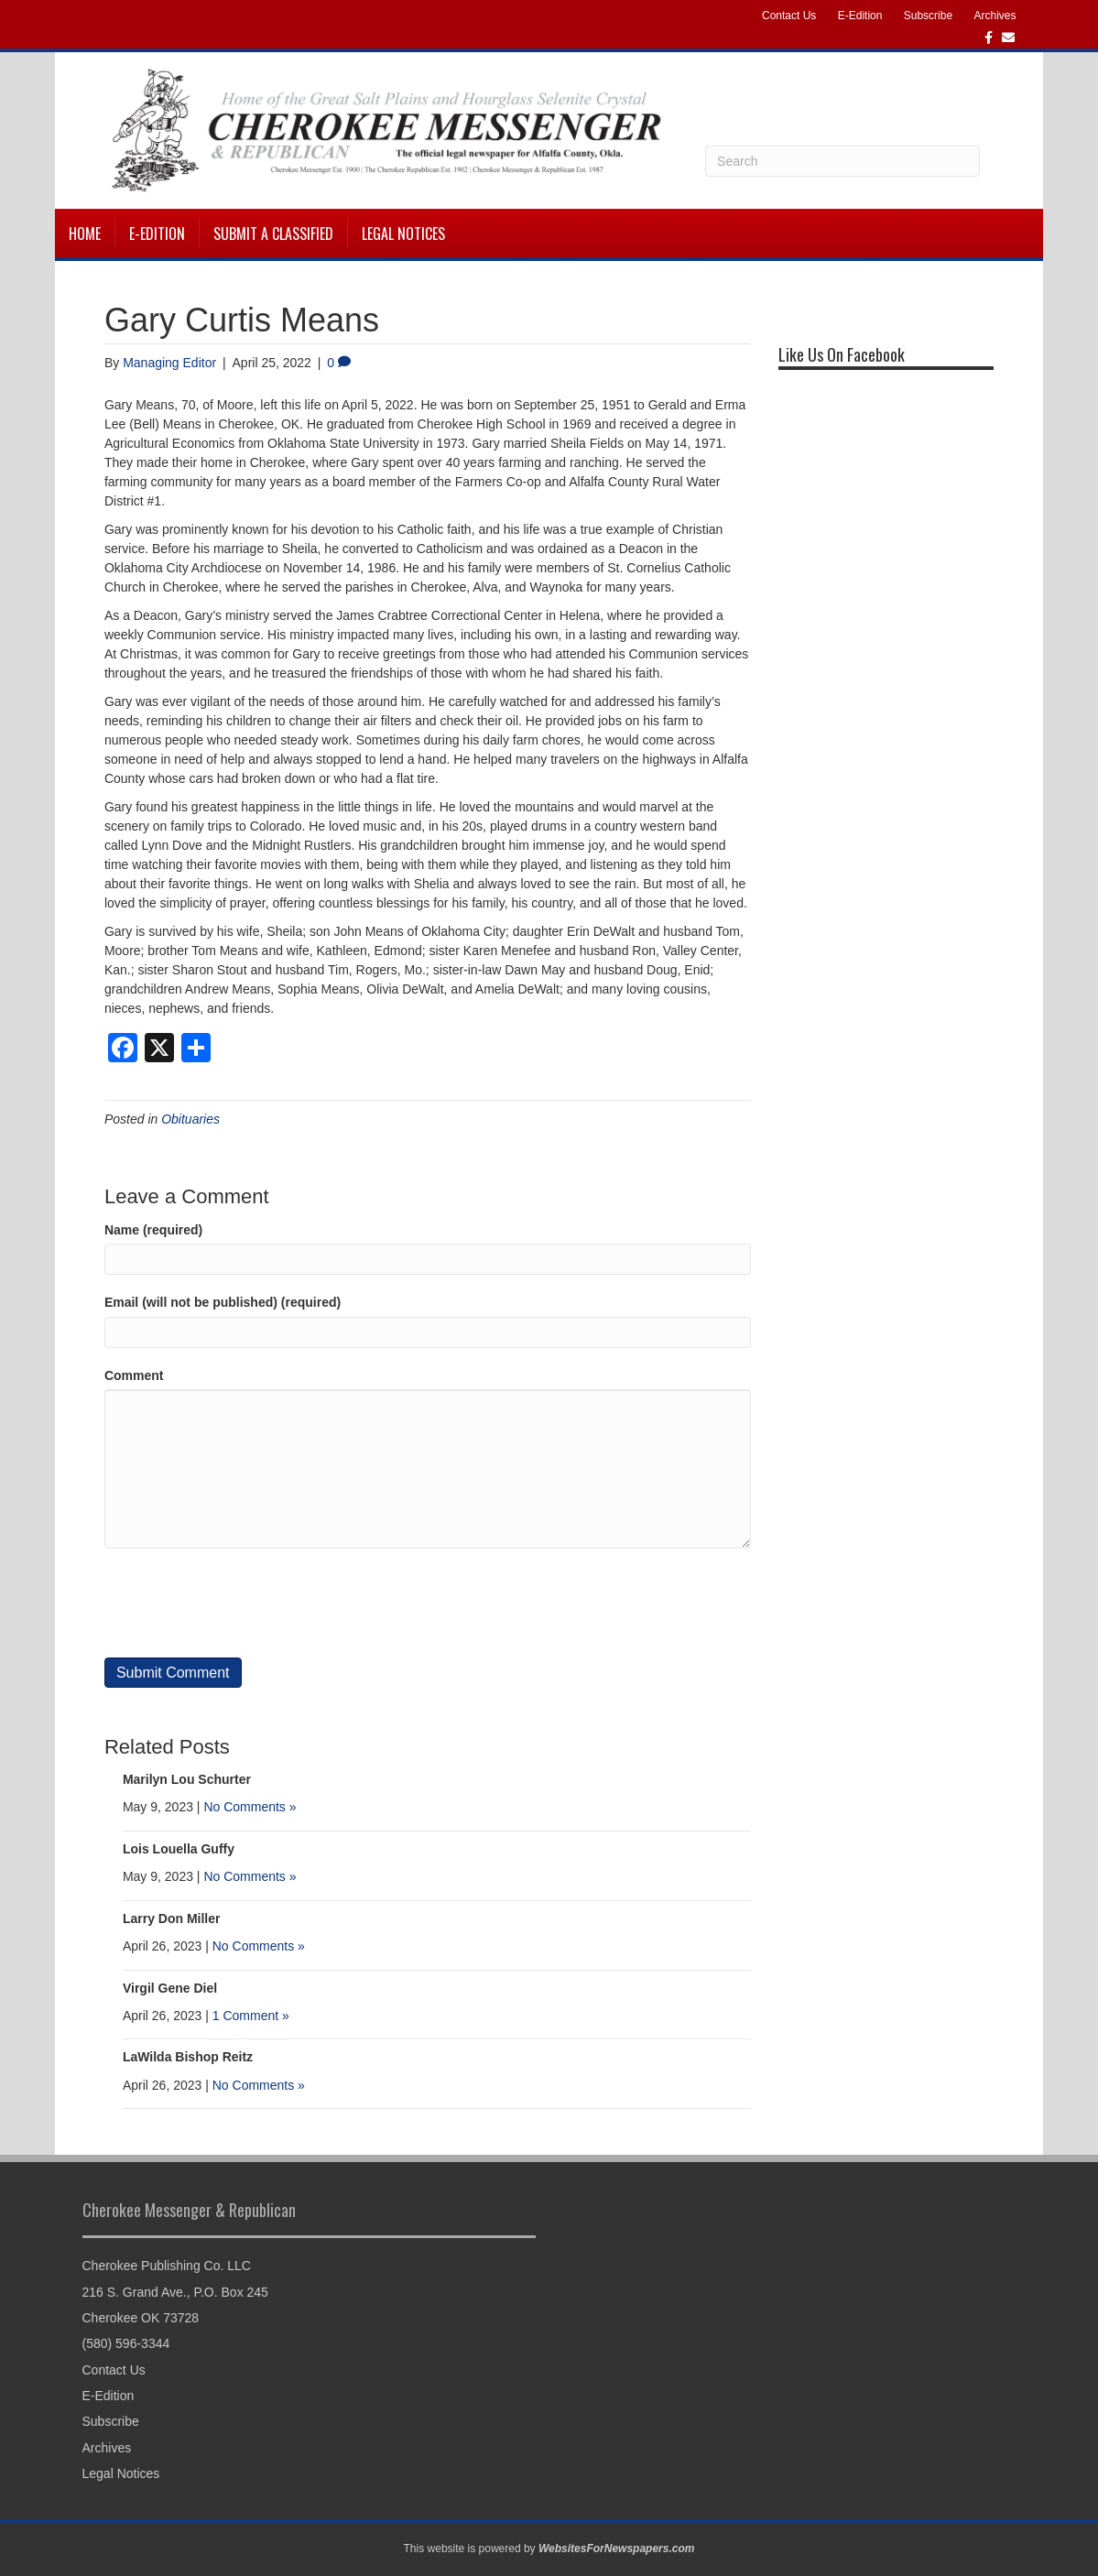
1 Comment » (250, 2015)
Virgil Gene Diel (170, 1988)
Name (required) (153, 1230)
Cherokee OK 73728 (141, 2317)
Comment (134, 1375)
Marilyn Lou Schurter (187, 1779)
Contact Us (789, 15)
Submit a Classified (273, 234)
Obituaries (190, 1119)
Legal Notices (403, 234)
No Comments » (249, 1806)
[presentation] (243, 1603)
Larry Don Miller (172, 1918)
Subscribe (928, 15)
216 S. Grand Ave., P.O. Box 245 (175, 2292)
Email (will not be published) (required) (222, 1302)
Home (85, 234)
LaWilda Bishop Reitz (188, 2056)
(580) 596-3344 (126, 2343)
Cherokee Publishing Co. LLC (166, 2265)
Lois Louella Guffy (178, 1849)
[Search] (842, 161)
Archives (994, 15)
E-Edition (860, 15)
